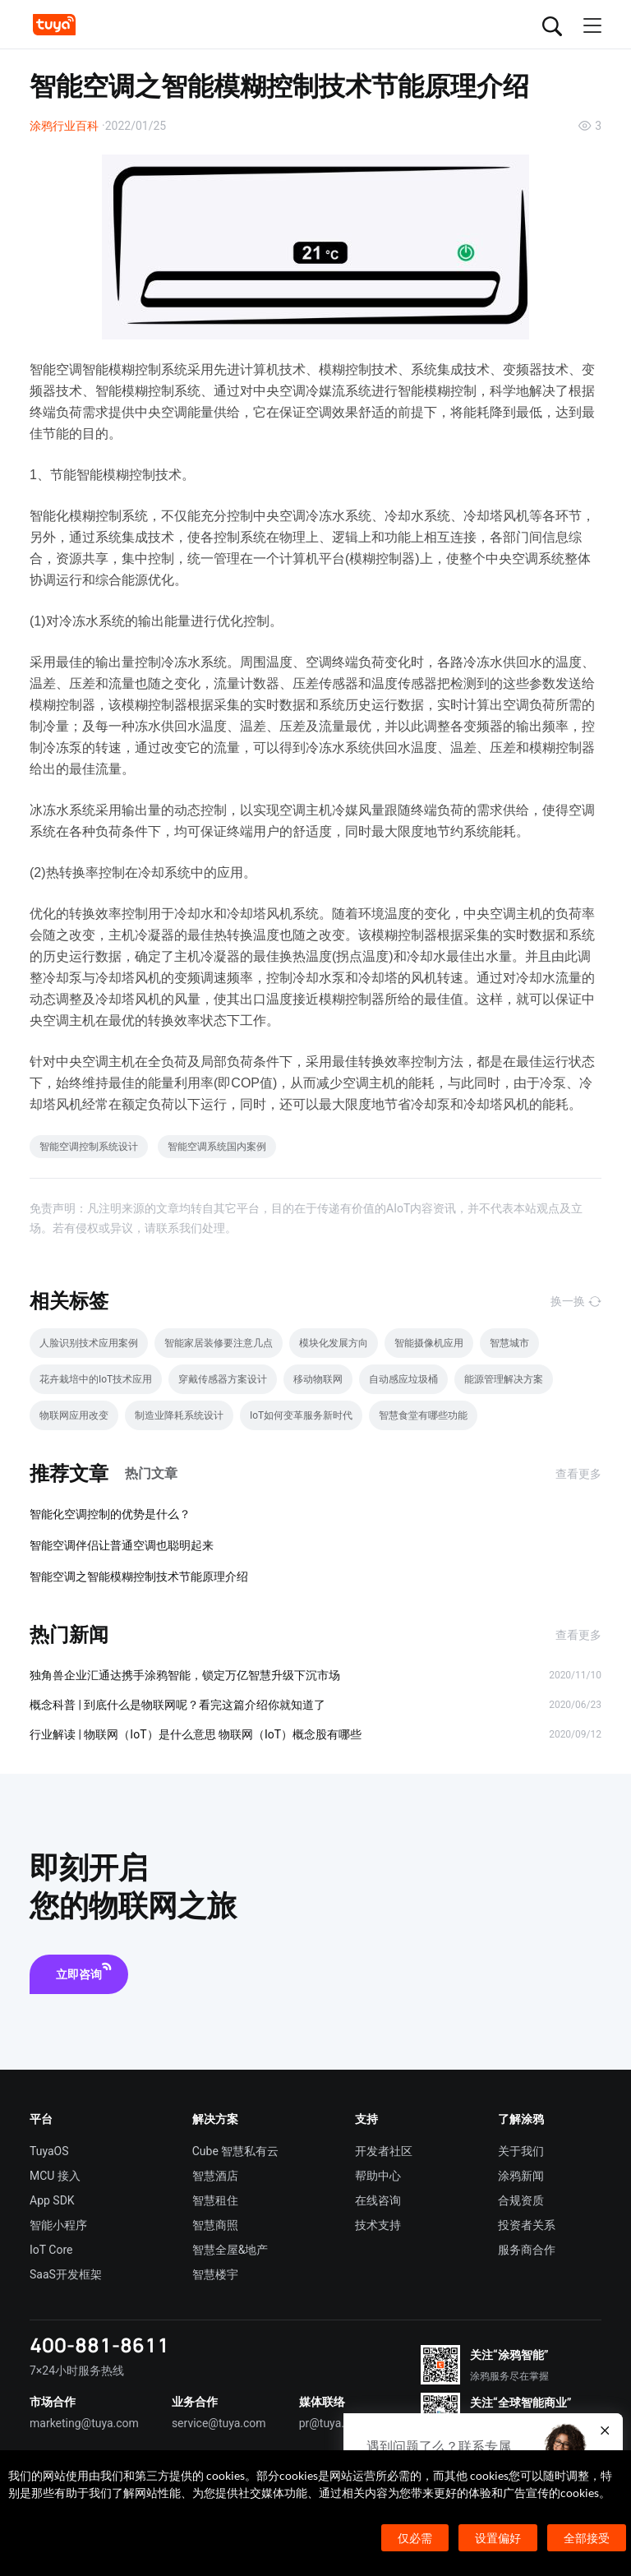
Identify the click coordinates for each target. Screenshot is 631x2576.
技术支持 (378, 2225)
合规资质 (521, 2200)
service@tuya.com (219, 2423)
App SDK (52, 2200)
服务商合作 (526, 2249)
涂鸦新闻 (521, 2175)
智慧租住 (215, 2200)
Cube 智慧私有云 (235, 2151)
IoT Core (51, 2249)
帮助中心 (378, 2175)
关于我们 (521, 2151)
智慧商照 (215, 2225)
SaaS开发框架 (66, 2274)
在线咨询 (378, 2200)
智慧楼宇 (215, 2274)
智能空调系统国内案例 (217, 1146)
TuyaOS (49, 2151)
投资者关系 (526, 2225)
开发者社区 (383, 2151)
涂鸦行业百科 (64, 125)
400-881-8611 (99, 2344)
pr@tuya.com (333, 2423)
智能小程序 (58, 2225)
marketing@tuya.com (84, 2423)
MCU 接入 (55, 2175)
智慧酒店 (215, 2175)
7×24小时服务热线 (77, 2370)
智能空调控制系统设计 (88, 1146)
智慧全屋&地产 (230, 2249)
